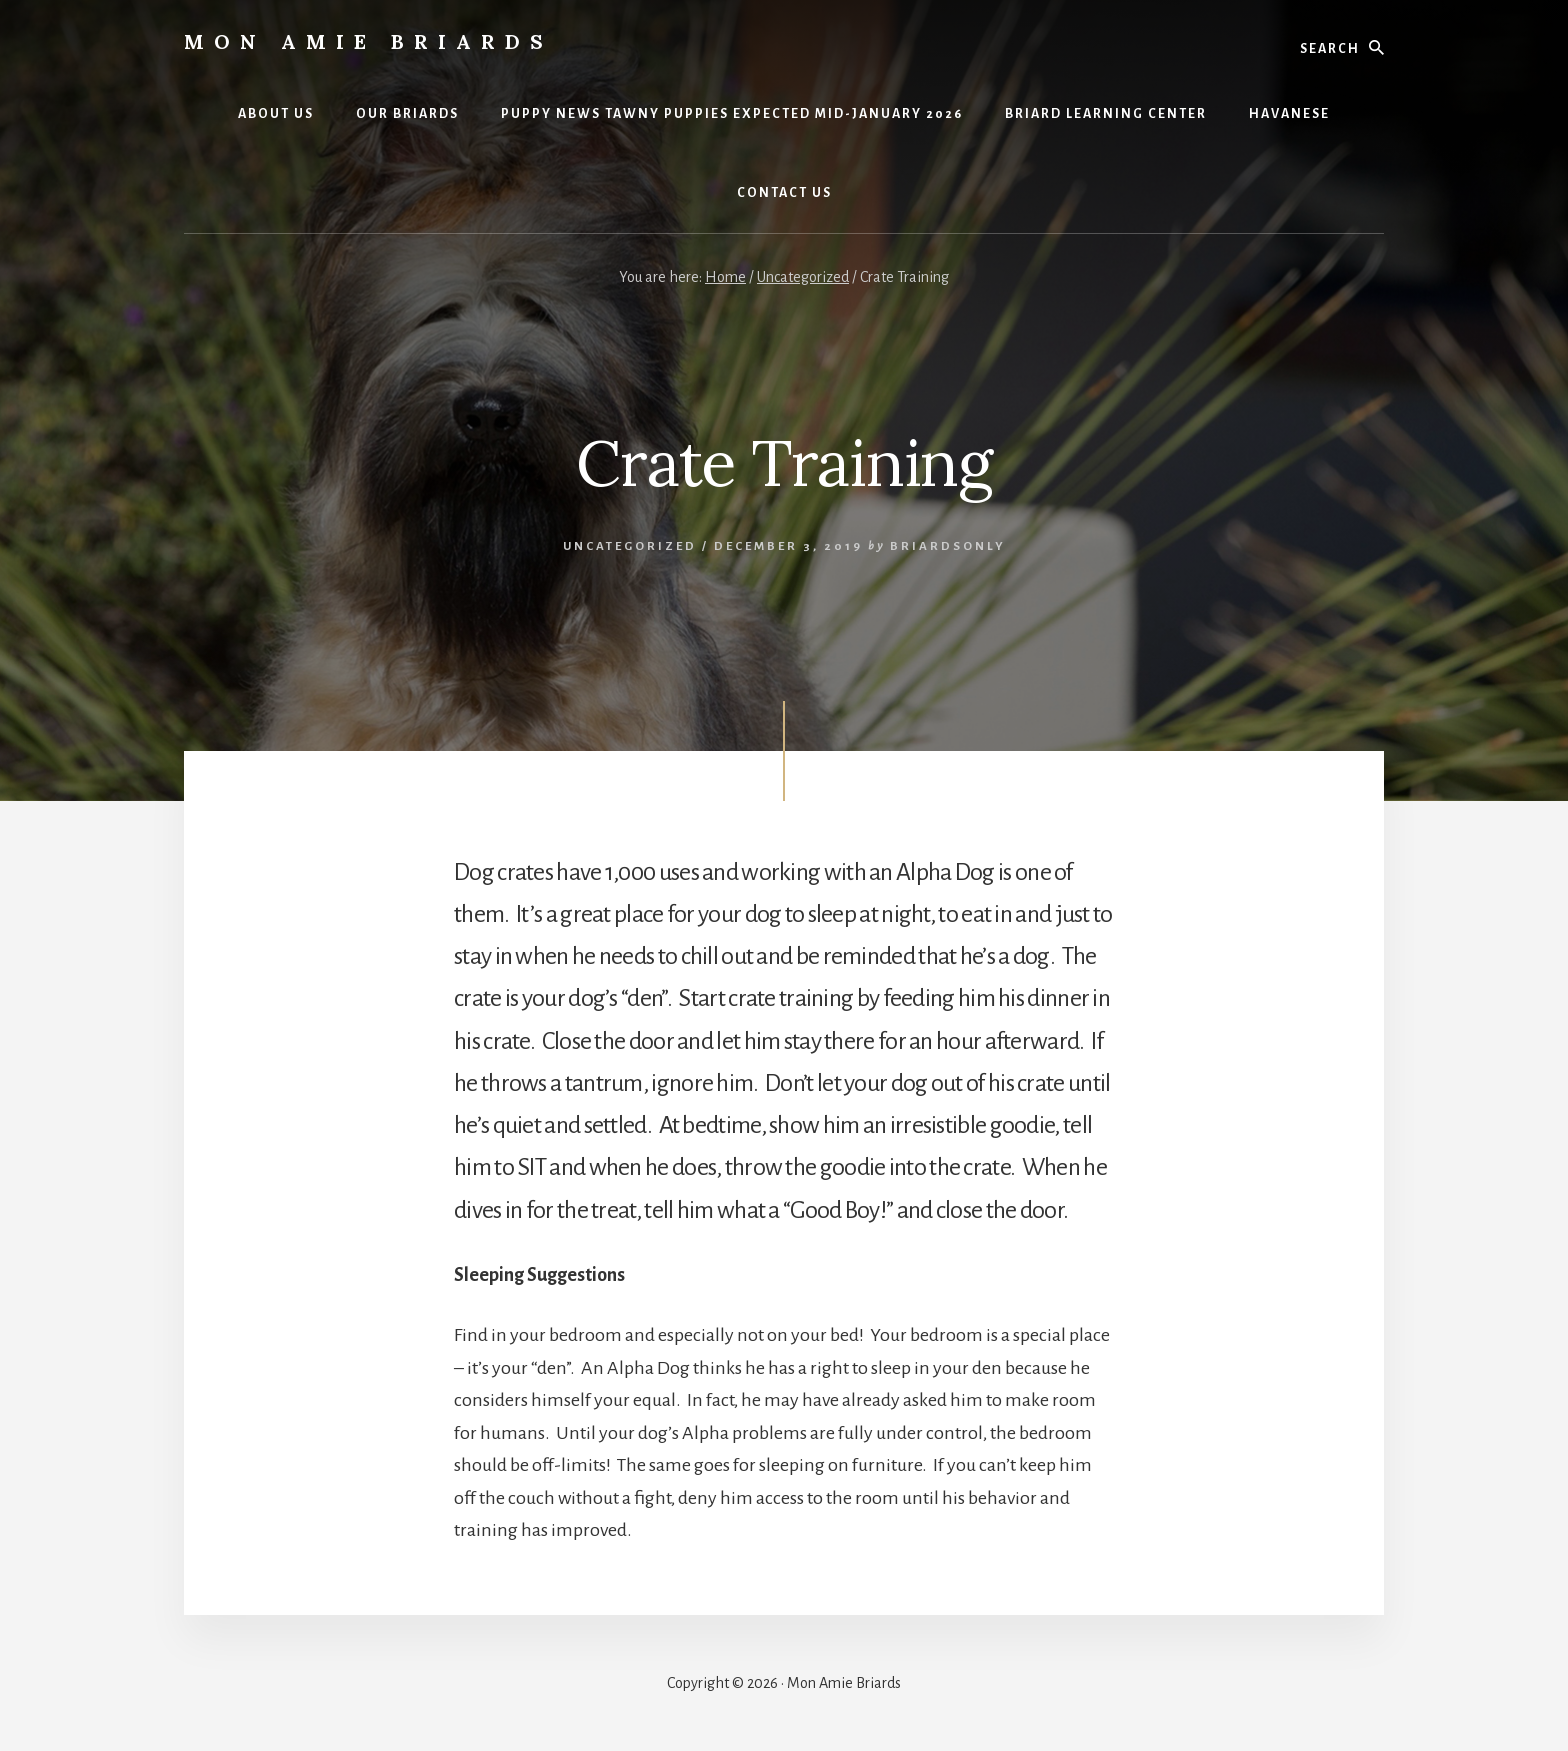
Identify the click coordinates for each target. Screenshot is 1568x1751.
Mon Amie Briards (368, 41)
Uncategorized (630, 546)
